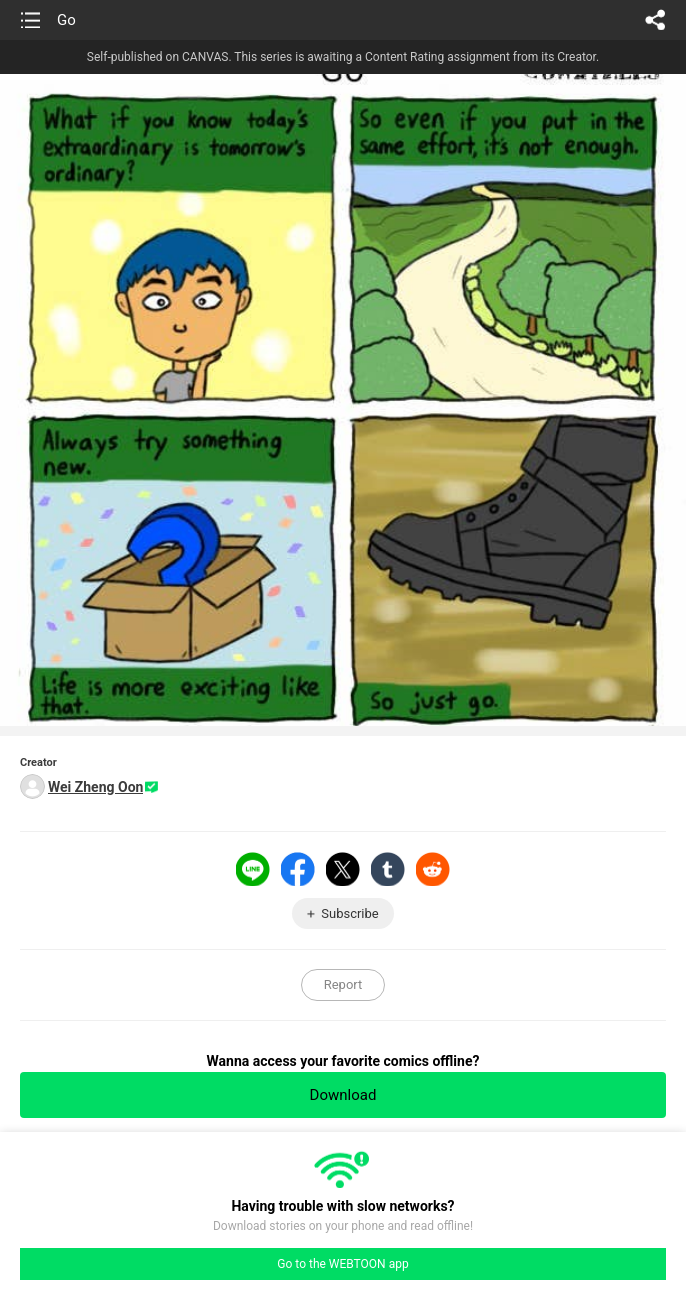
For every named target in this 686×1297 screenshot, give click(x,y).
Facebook (298, 869)
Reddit (433, 869)
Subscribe (349, 913)
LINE (253, 869)
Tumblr (388, 869)
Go (66, 20)
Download (343, 1095)
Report (343, 984)
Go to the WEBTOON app (342, 1264)
